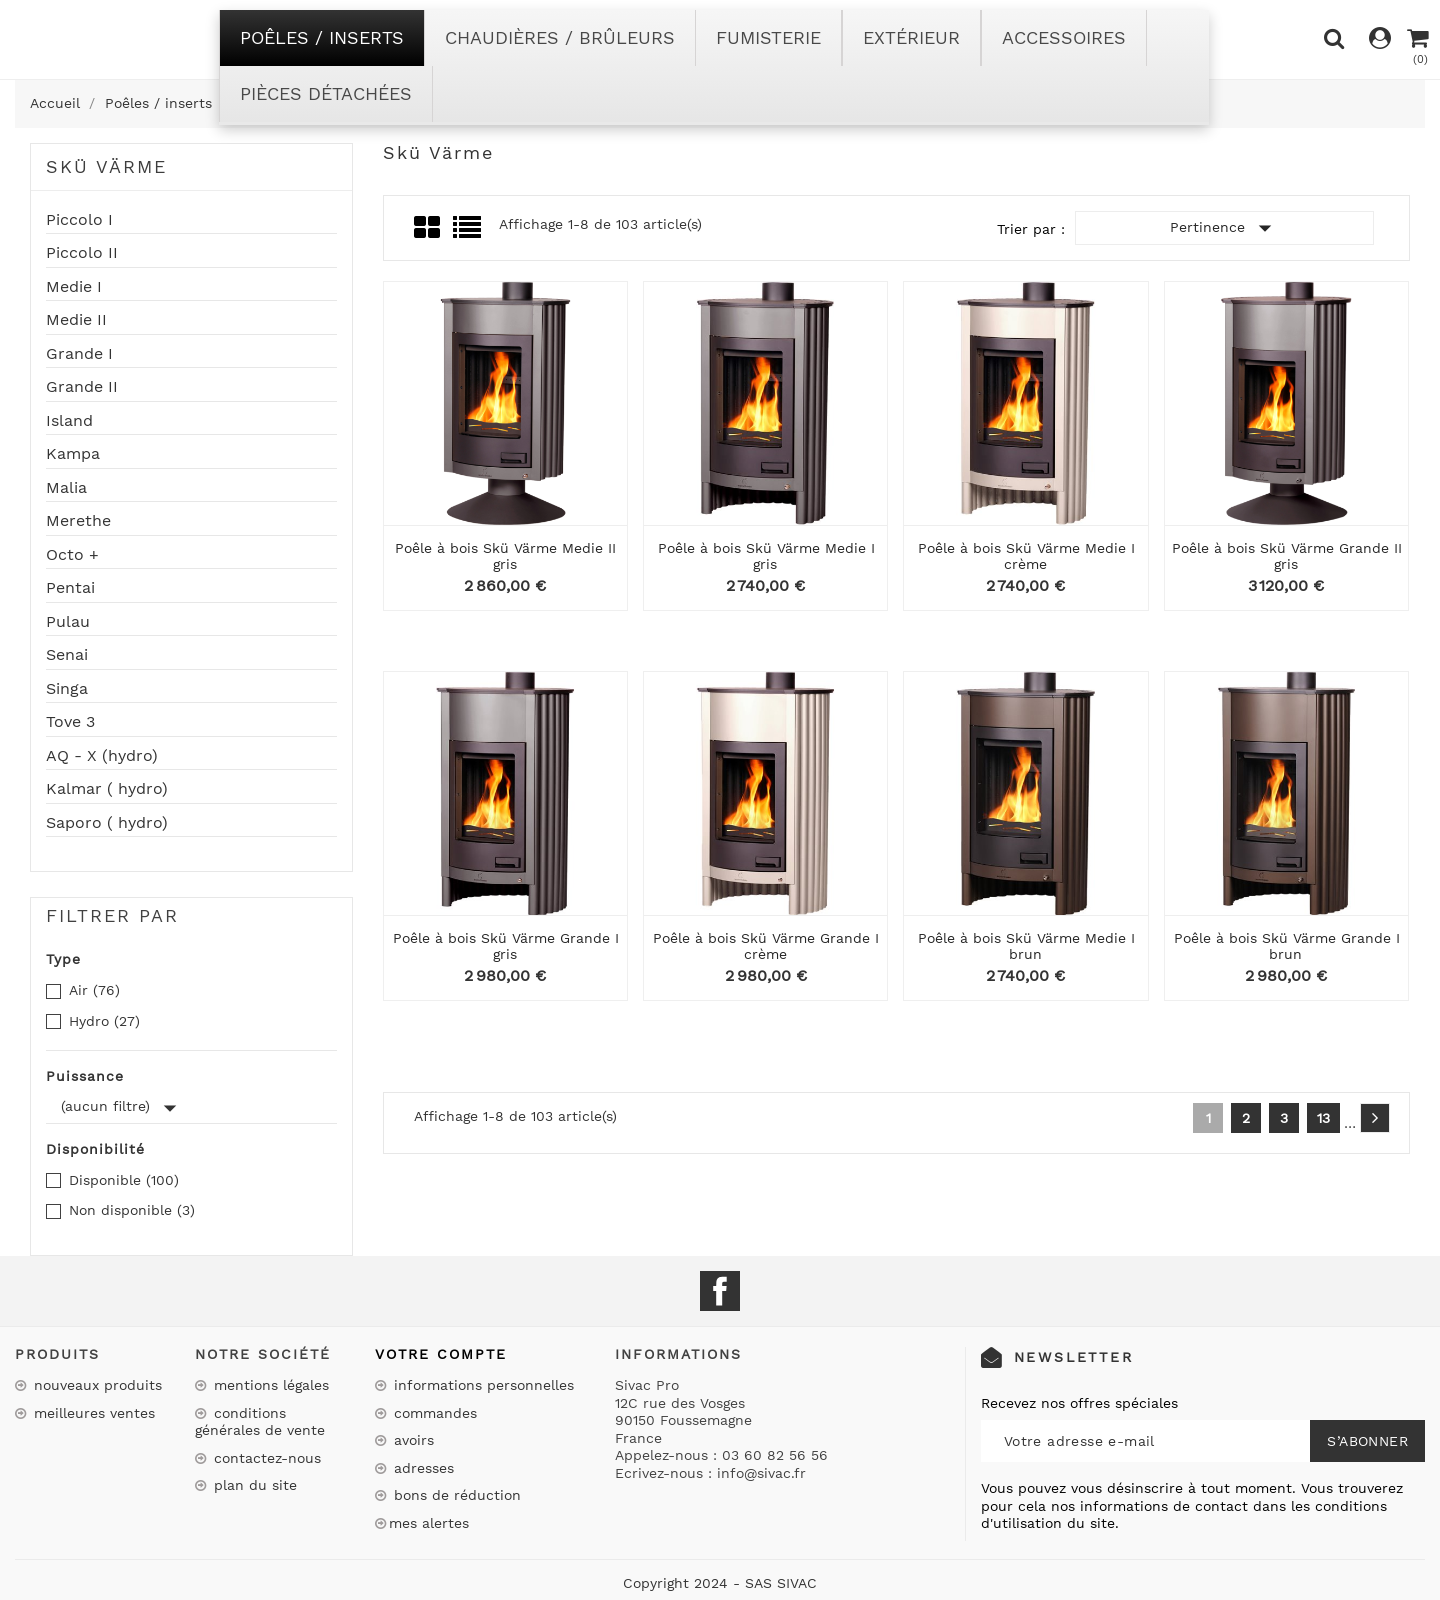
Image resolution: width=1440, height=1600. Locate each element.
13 (1323, 1118)
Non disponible (132, 1210)
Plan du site (253, 1485)
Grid (428, 228)
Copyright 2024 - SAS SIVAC (720, 1583)
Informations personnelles (481, 1385)
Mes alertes (429, 1523)
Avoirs (411, 1440)
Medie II (76, 320)
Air (94, 990)
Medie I (74, 287)
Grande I (79, 354)
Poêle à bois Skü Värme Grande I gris (506, 945)
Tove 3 (70, 722)
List (468, 233)
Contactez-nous (265, 1458)
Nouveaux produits (95, 1385)
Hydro (104, 1021)
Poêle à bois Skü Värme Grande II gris (1287, 555)
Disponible (124, 1180)
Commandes (433, 1413)
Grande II (82, 387)
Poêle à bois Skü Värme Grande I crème (766, 945)
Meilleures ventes (92, 1413)
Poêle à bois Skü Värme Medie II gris (505, 555)
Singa (67, 689)
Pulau (68, 622)
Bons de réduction (455, 1495)
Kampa (73, 454)
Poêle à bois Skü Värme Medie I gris (766, 555)
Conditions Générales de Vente (260, 1422)
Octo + (72, 555)
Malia (66, 488)
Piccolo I (79, 220)
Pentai (70, 588)
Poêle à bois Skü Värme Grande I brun (1287, 945)
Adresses (421, 1468)
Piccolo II (82, 253)
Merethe (78, 521)
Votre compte (441, 1354)
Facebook (720, 1291)
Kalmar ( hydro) (107, 789)
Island (69, 421)
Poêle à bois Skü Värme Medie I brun (1026, 945)
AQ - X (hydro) (102, 756)
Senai (67, 655)
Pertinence (1225, 228)
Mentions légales (269, 1385)
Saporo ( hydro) (107, 823)
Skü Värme (106, 166)
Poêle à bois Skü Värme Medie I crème (1026, 555)
